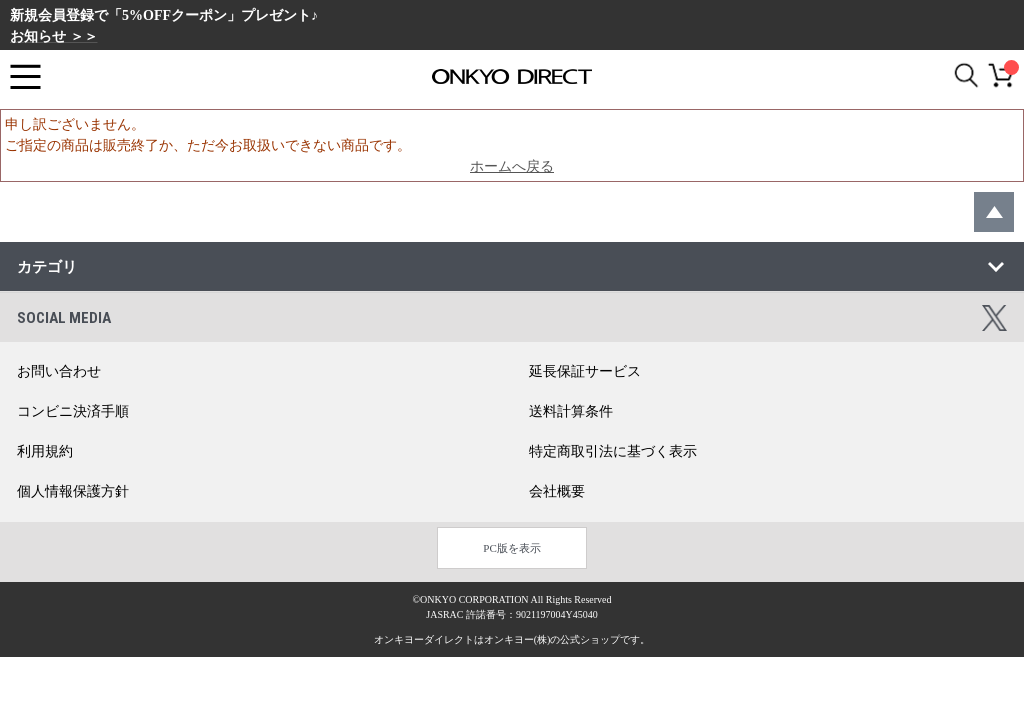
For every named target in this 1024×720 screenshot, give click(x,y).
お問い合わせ (59, 371)
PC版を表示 (511, 548)
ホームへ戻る (512, 166)
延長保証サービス (585, 371)
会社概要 (557, 491)
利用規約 (45, 451)
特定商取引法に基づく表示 (613, 451)
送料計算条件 (571, 411)
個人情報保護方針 (73, 491)
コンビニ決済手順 (73, 411)
